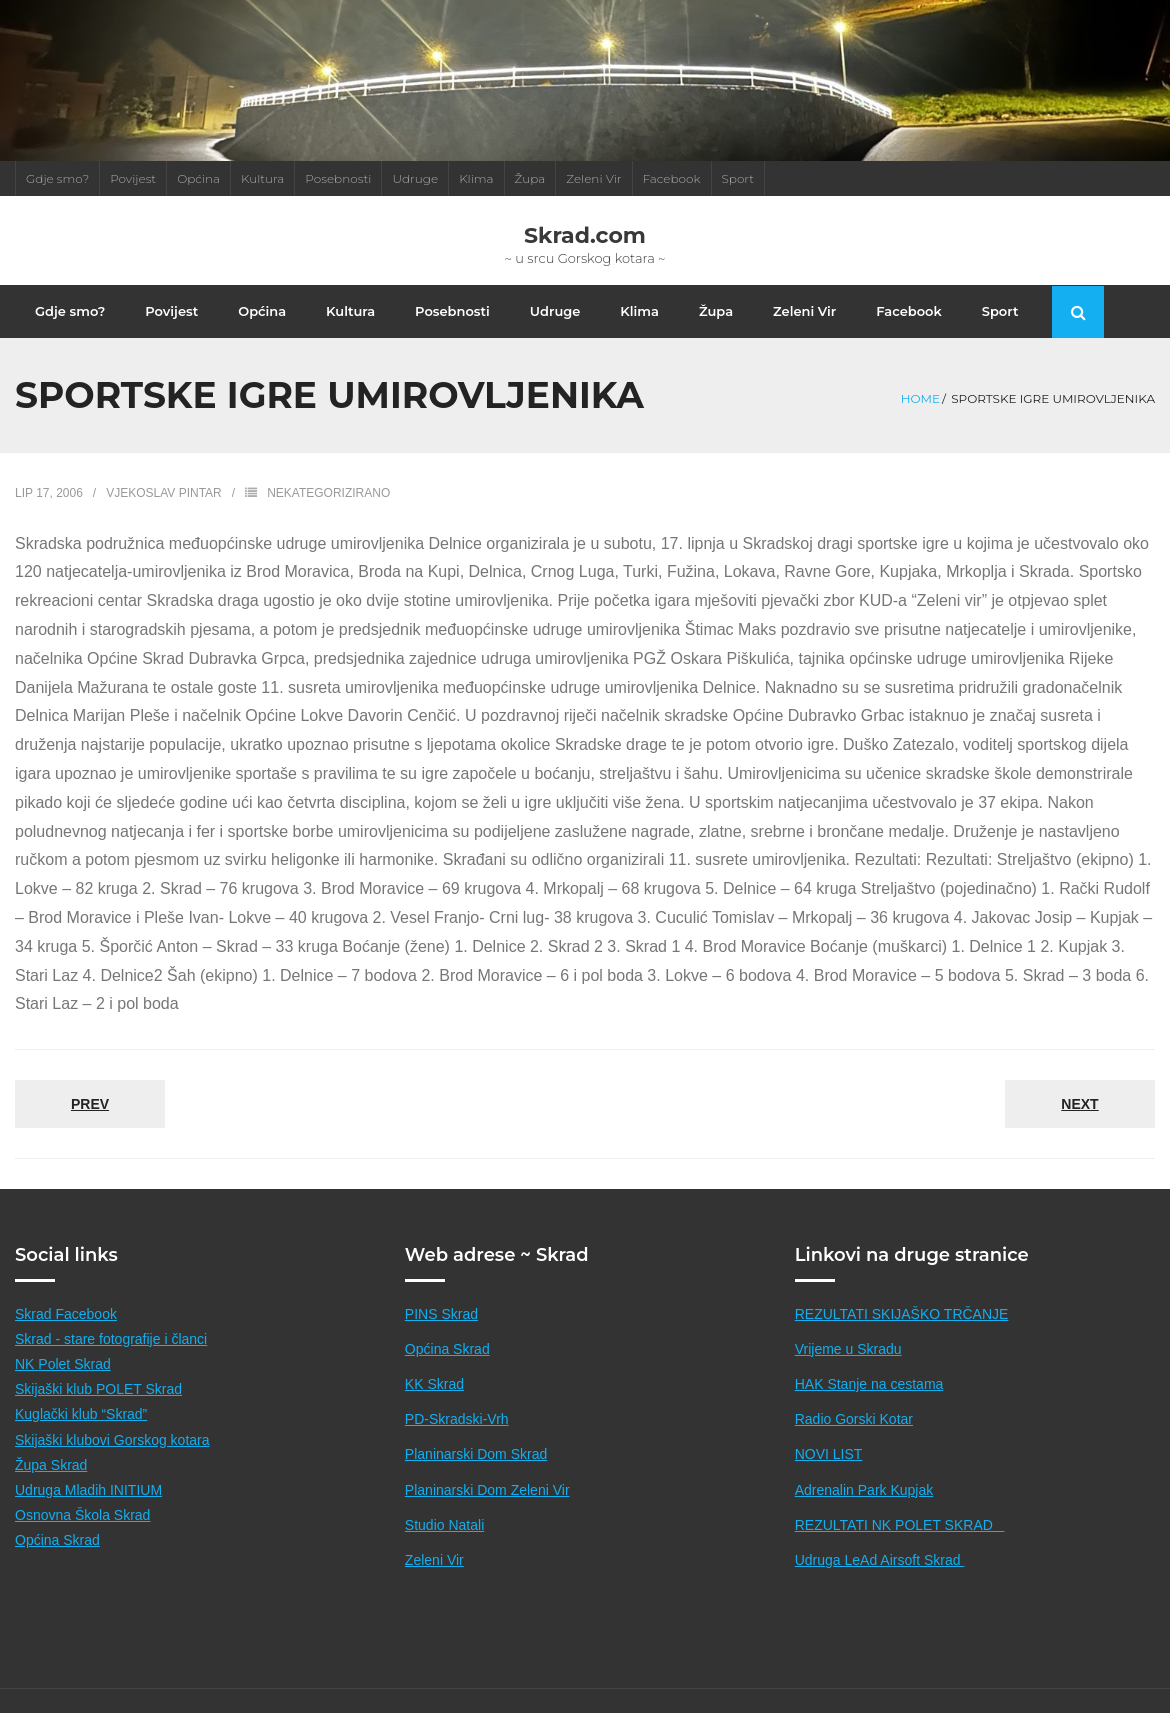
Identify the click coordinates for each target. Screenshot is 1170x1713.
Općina (198, 178)
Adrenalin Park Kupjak (864, 1511)
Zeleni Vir (593, 178)
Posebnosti (338, 178)
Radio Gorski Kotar (854, 1441)
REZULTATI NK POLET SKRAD (900, 1546)
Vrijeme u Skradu (848, 1370)
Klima (476, 178)
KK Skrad (434, 1406)
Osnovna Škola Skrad (82, 1537)
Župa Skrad (51, 1486)
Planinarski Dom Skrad (476, 1476)
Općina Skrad (57, 1562)
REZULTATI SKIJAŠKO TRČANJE (902, 1335)
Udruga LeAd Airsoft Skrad (880, 1581)
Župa (530, 178)
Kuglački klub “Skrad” (81, 1436)
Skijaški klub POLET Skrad (98, 1411)
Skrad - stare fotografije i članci (111, 1360)
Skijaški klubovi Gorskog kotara (112, 1461)
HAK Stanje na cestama (869, 1406)
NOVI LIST (829, 1476)
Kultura (262, 178)
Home (920, 420)
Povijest (133, 178)
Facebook (672, 178)
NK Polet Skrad (63, 1386)
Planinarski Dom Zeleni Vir (487, 1511)
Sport (738, 178)
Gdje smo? (57, 178)
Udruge (415, 178)
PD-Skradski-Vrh (457, 1441)
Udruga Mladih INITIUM (88, 1511)
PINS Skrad (441, 1335)
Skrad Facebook (66, 1335)
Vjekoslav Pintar (164, 515)
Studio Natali (444, 1546)
